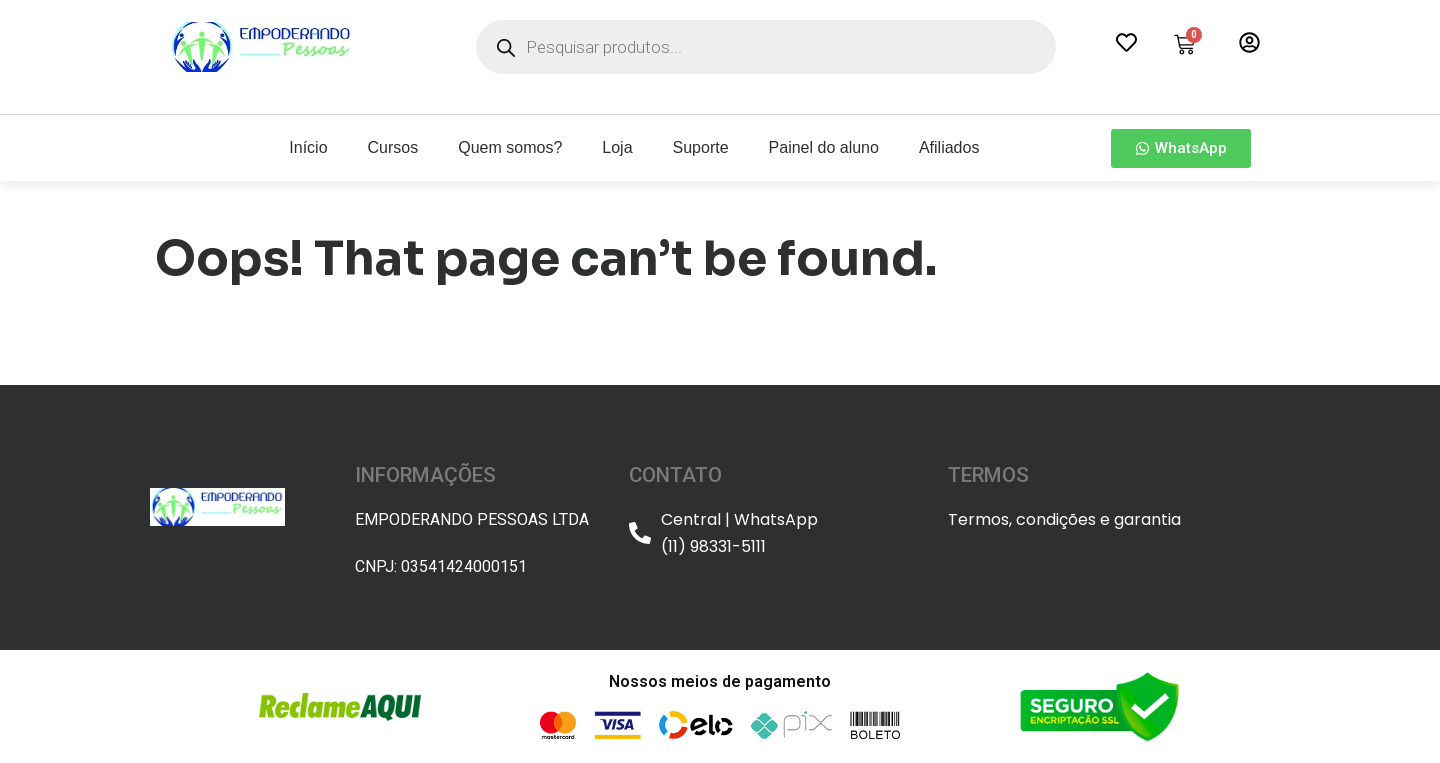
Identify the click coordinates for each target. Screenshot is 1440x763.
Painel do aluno (824, 147)
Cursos (393, 147)
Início (308, 147)
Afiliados (949, 147)
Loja (617, 147)
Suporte (701, 147)
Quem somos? (510, 147)
